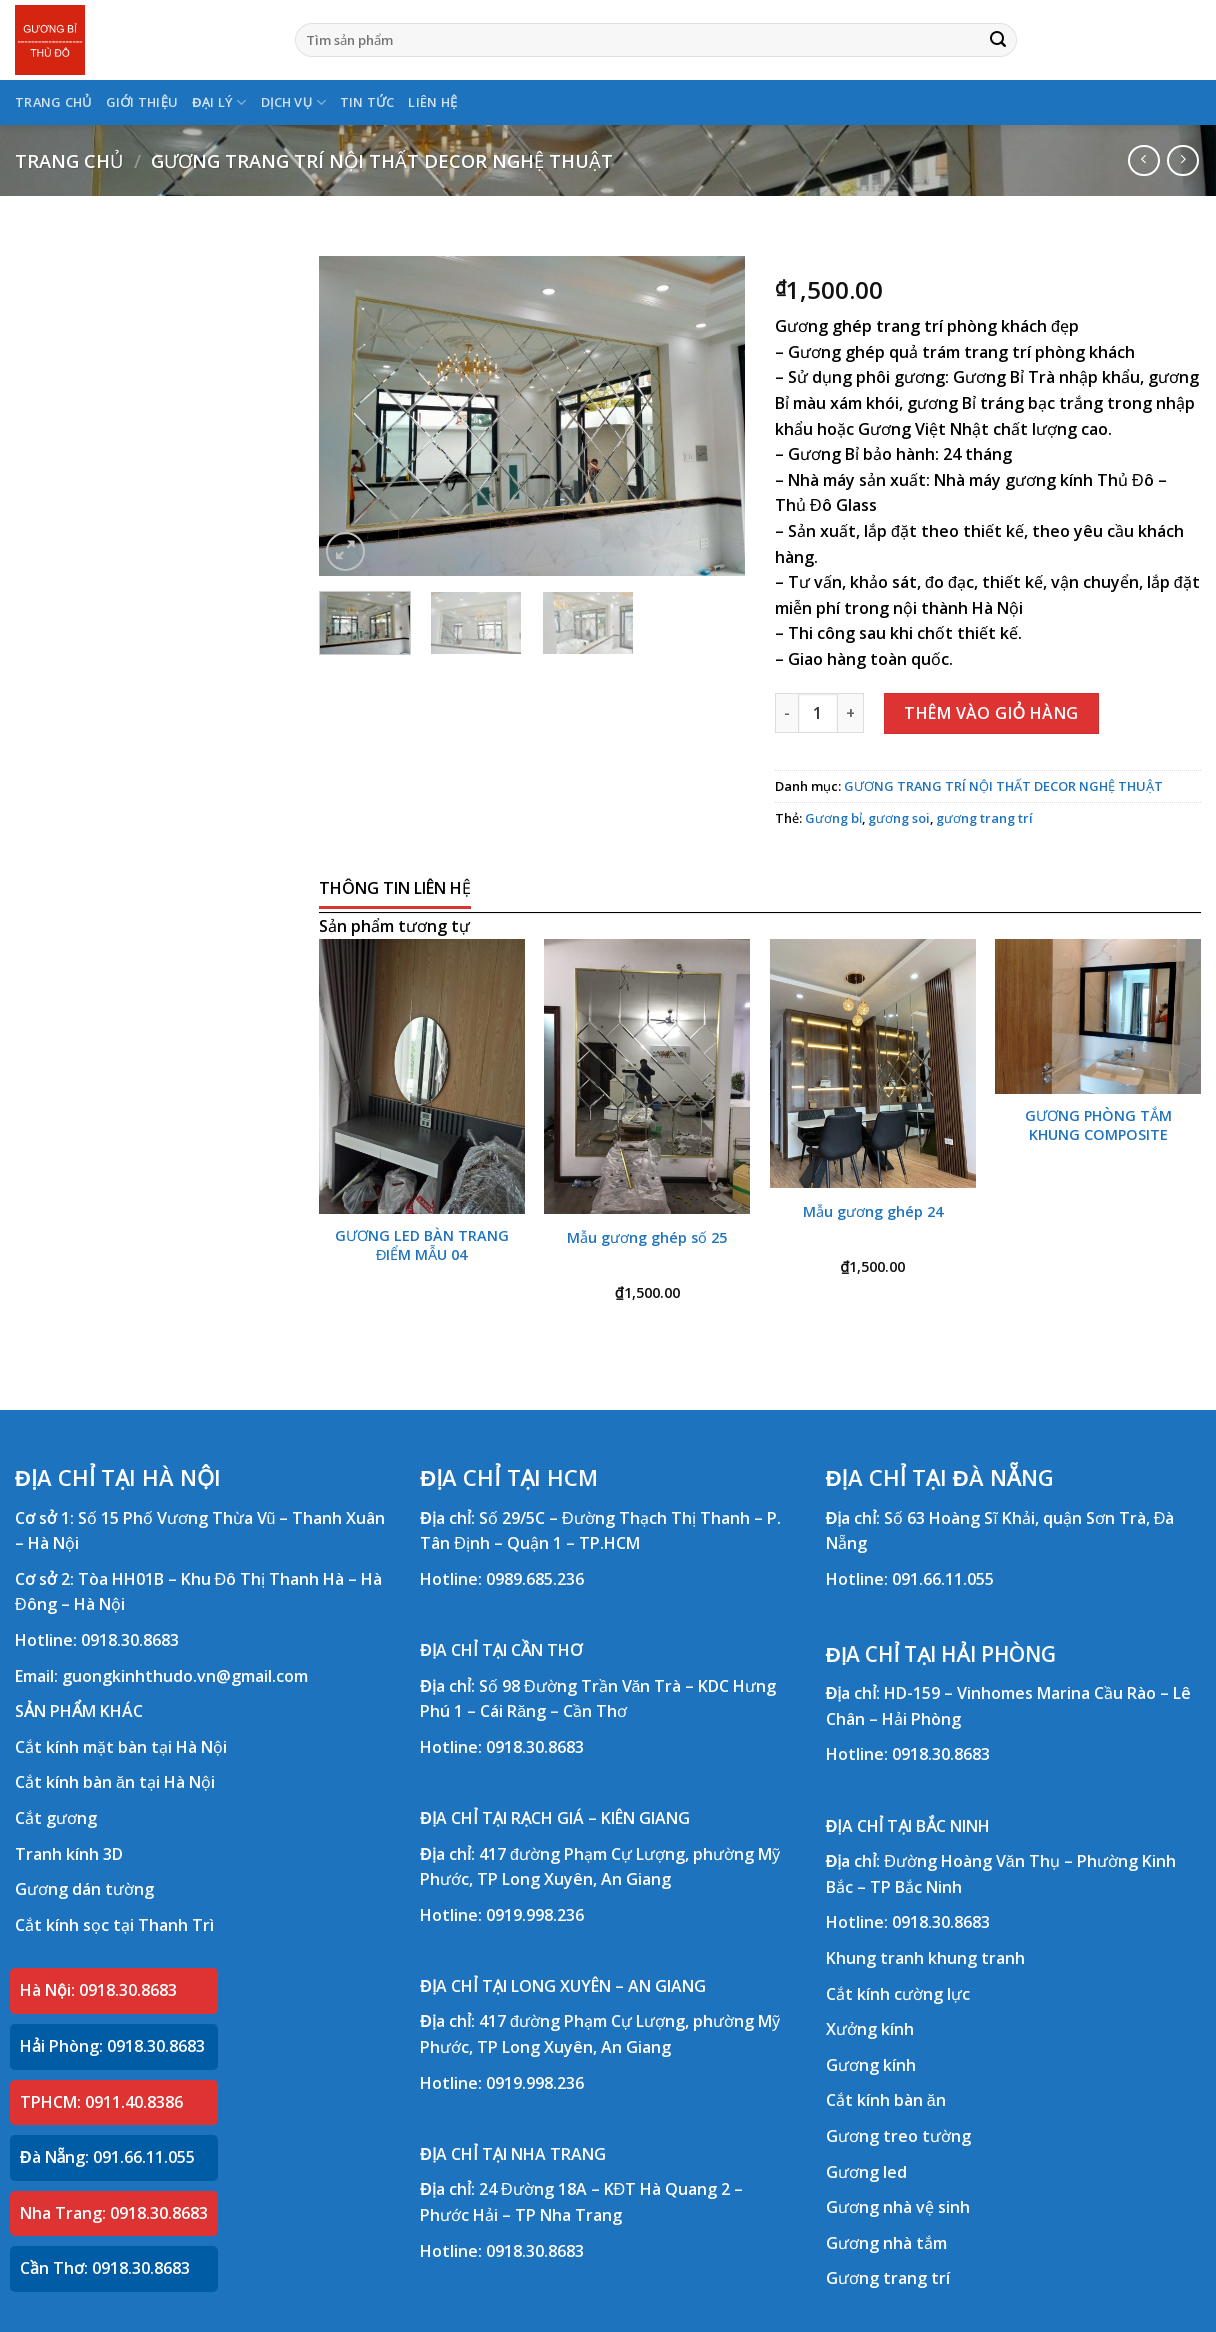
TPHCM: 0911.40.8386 (101, 2102)
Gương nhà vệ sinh (898, 2207)
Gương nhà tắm (886, 2243)
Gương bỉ (833, 818)
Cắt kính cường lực (898, 1994)
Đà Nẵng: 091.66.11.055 (107, 2157)
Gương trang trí (888, 2278)
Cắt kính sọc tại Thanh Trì (114, 1925)
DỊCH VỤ (293, 102)
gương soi (899, 818)
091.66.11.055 (943, 1579)
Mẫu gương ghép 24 (873, 1212)
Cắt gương (56, 1818)
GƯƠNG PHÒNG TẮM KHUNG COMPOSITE (1098, 1125)
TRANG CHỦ (53, 102)
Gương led (866, 2172)
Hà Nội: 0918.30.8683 (98, 1990)
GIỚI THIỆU (142, 102)
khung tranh (976, 1958)
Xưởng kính (870, 2029)
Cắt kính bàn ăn (886, 2100)
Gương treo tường (898, 2136)
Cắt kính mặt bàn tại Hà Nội (121, 1747)
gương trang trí (984, 818)
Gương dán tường (84, 1889)
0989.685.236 (535, 1579)
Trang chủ (69, 160)
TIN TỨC (367, 102)
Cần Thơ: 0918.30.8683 (105, 2268)
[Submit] (999, 40)
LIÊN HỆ (432, 102)
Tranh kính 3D (69, 1854)
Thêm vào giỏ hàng (991, 713)
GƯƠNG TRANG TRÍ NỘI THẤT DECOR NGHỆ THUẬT (382, 160)
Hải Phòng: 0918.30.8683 (112, 2046)
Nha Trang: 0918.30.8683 (114, 2213)
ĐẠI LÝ (219, 102)
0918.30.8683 (130, 1640)
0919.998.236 (535, 1915)
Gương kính (871, 2065)
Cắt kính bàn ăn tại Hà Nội (115, 1782)
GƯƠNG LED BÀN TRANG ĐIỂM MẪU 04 (422, 1245)
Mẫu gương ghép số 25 (647, 1238)
